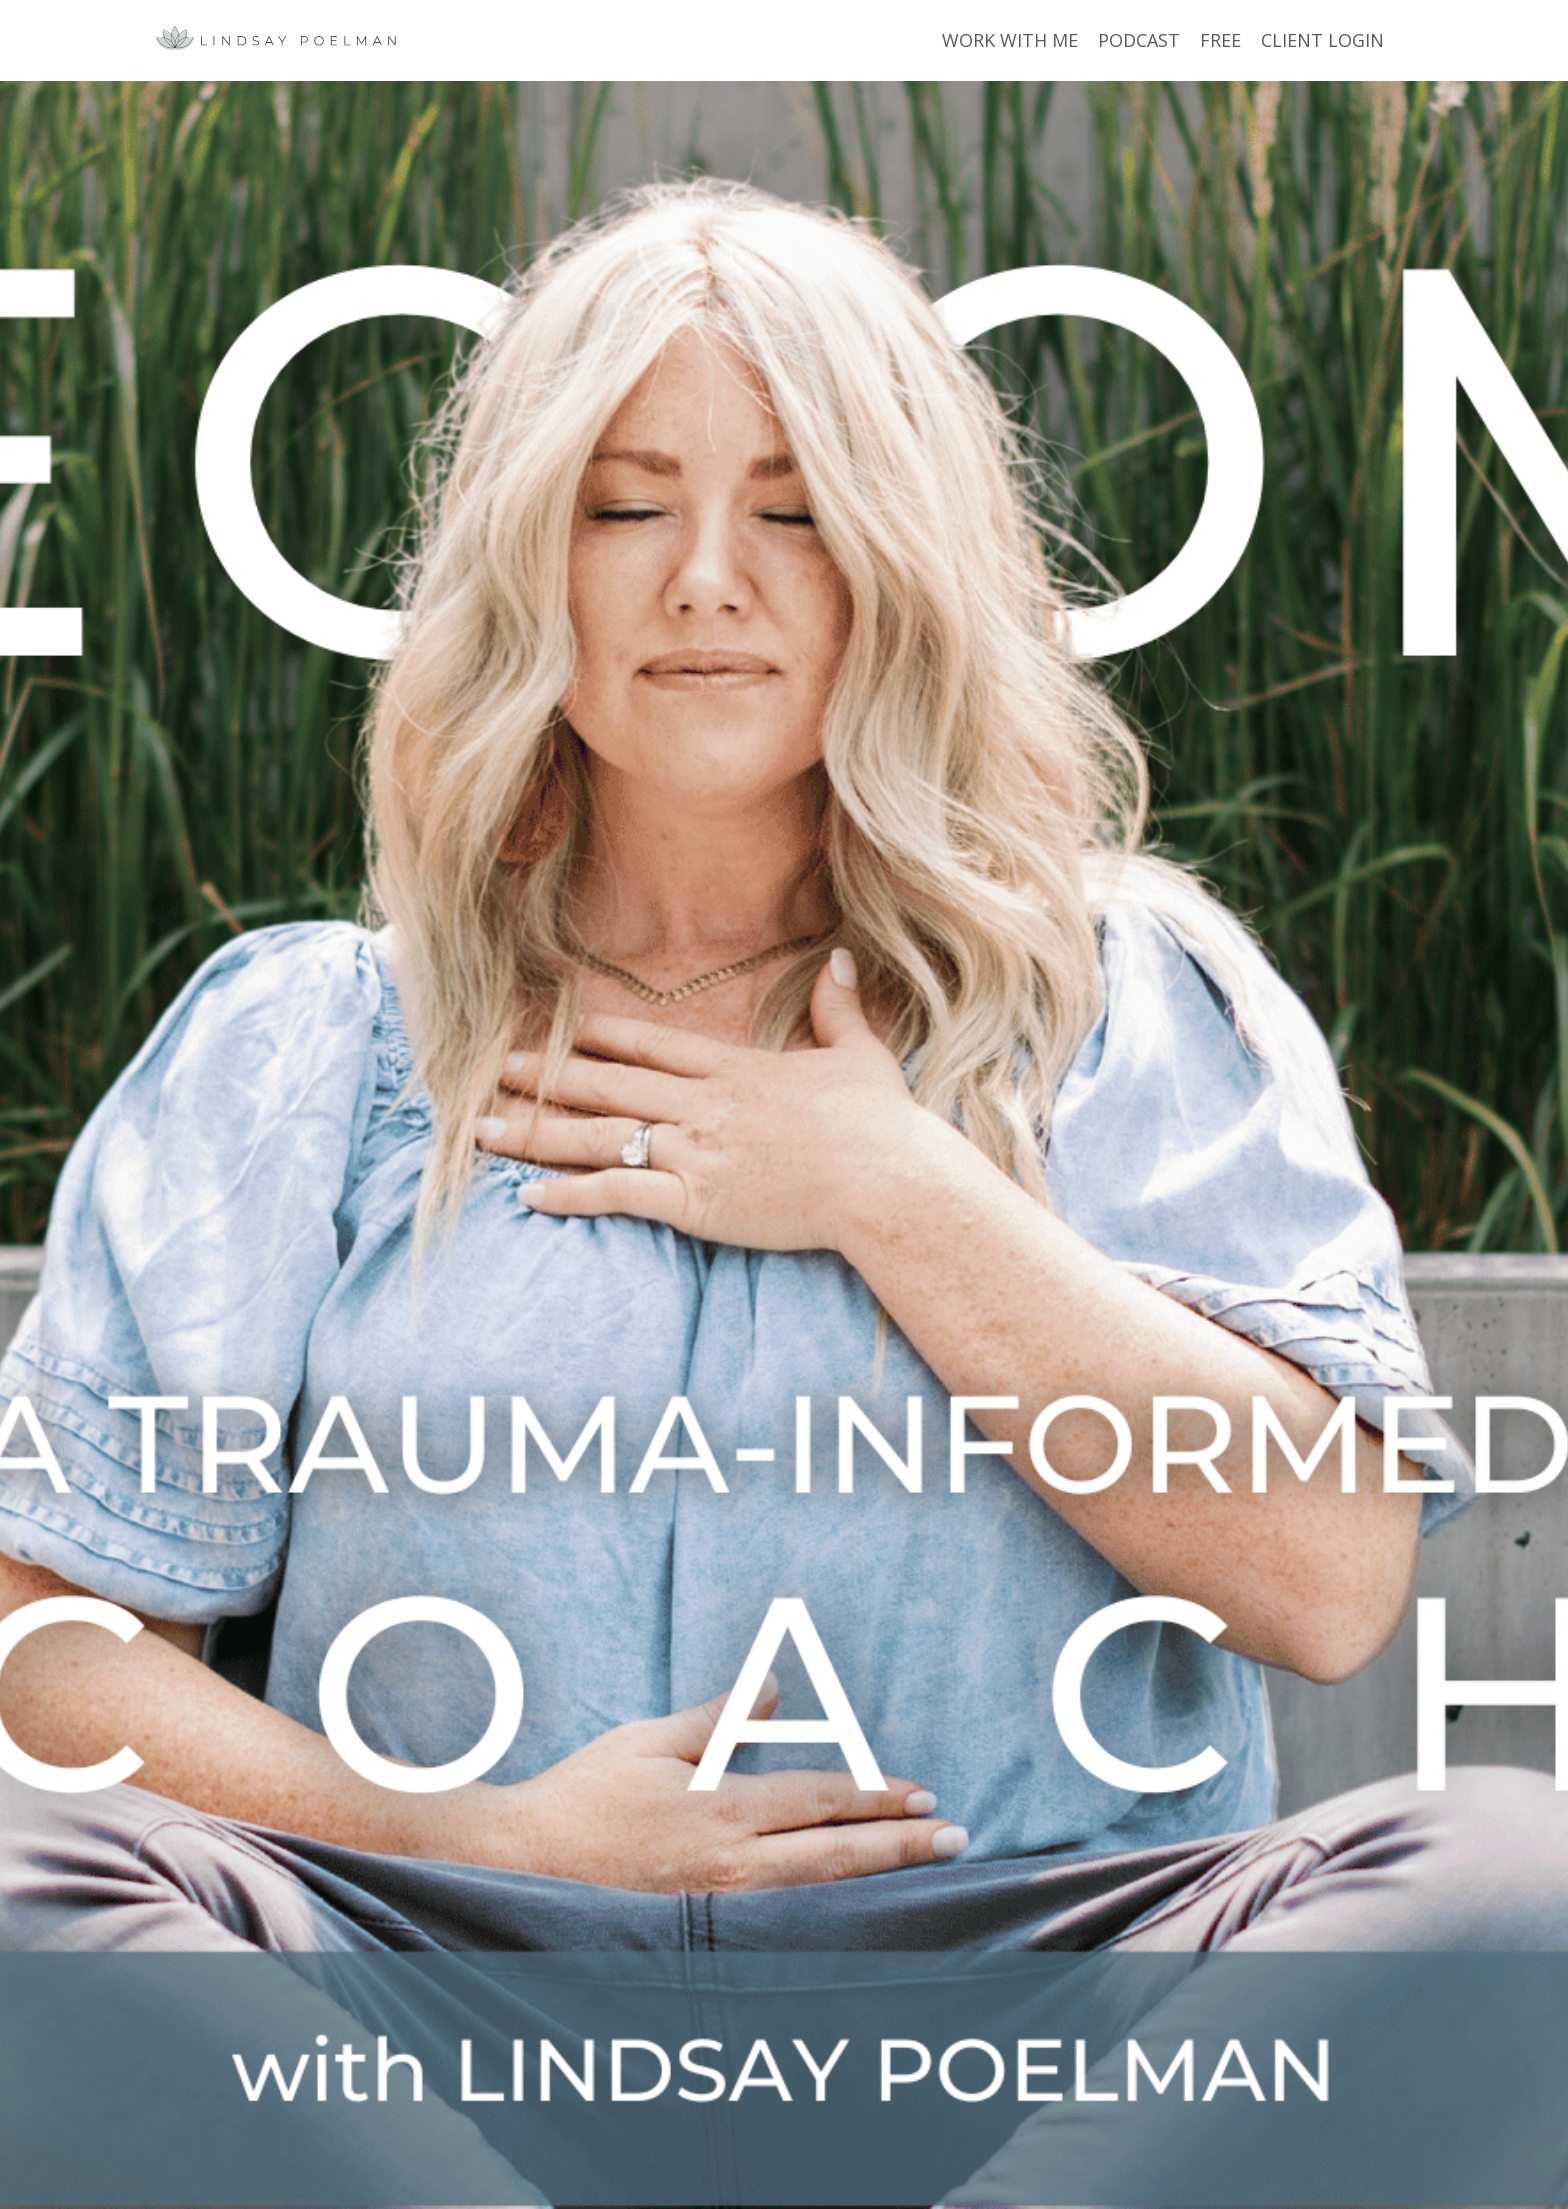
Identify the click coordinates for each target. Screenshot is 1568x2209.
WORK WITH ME (1010, 40)
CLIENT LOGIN (1322, 40)
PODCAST (1139, 40)
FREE (1220, 40)
